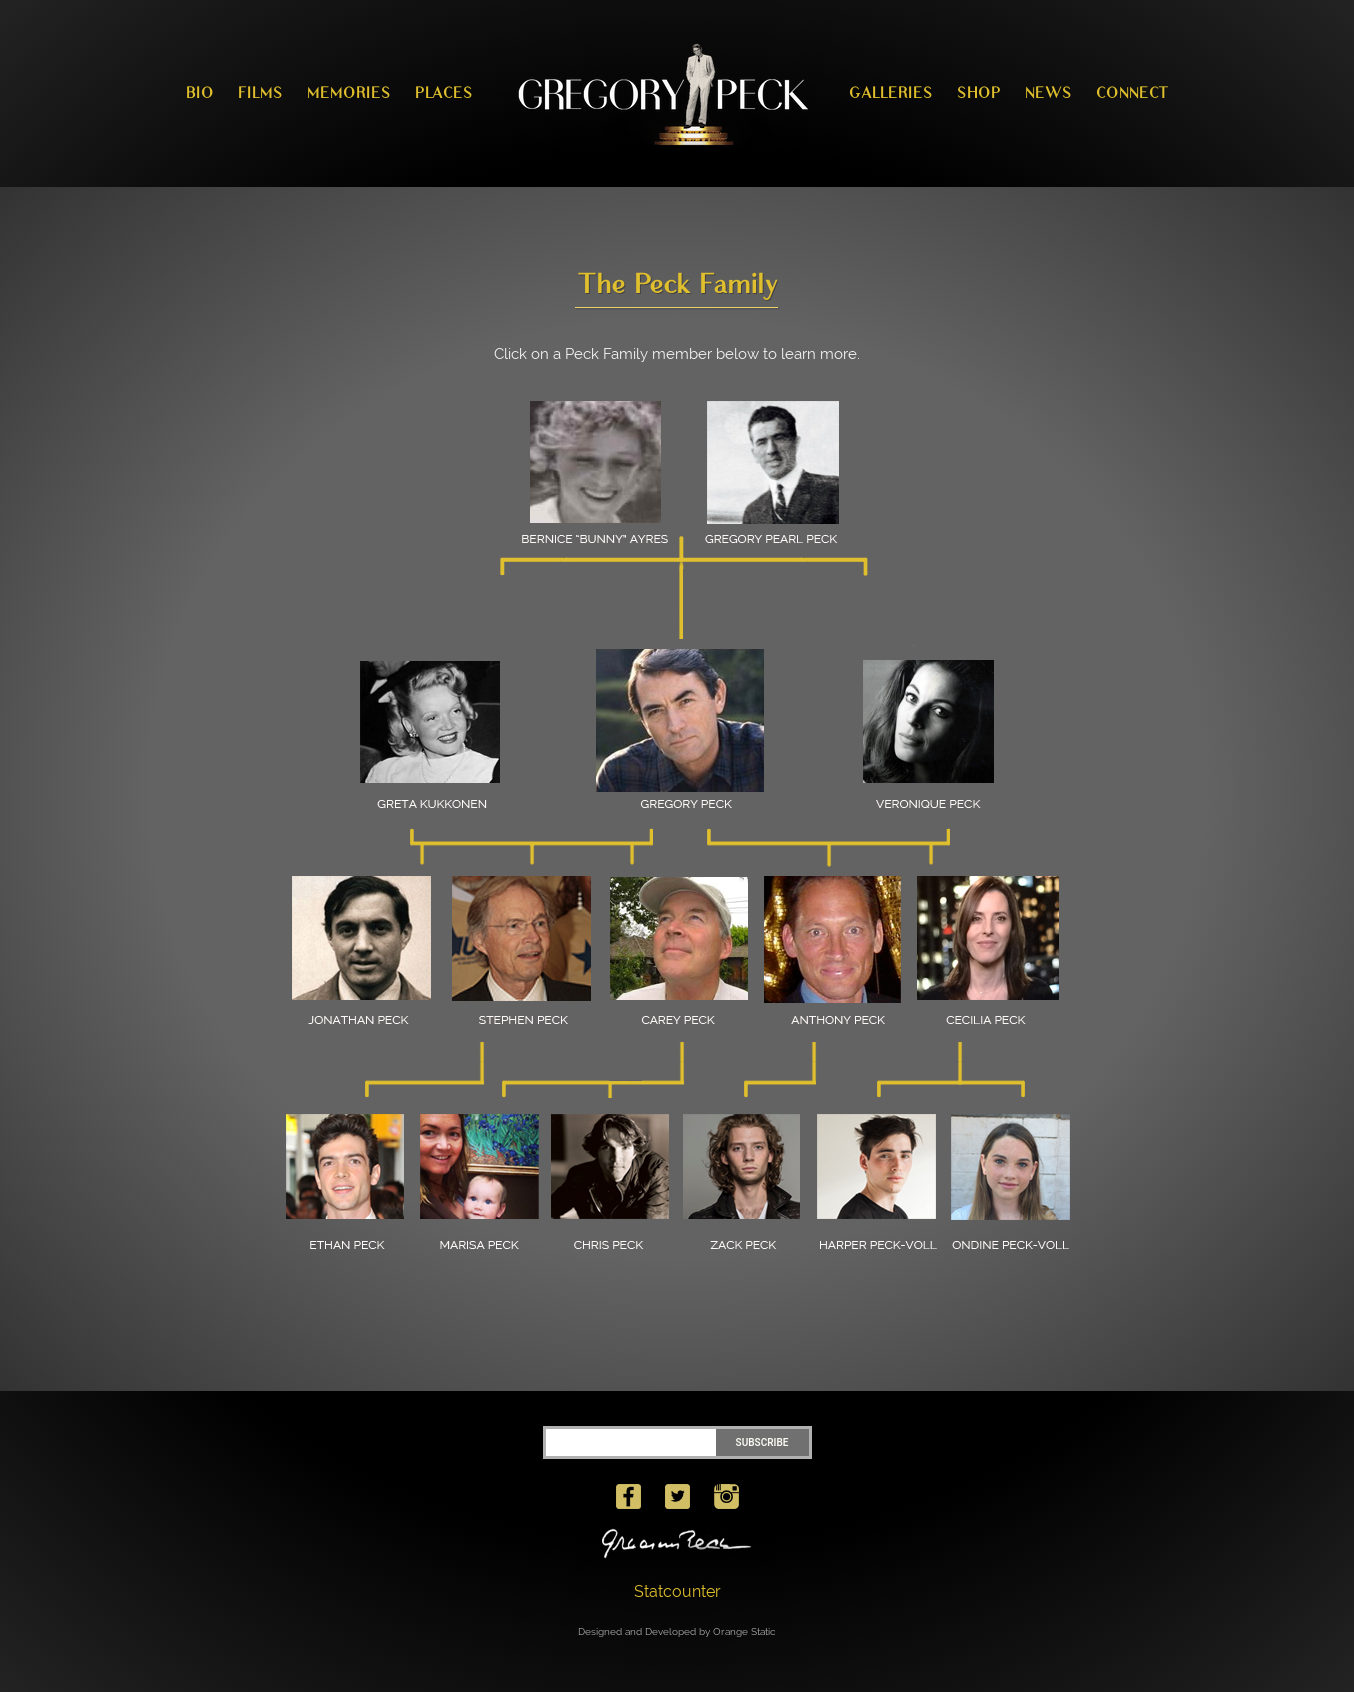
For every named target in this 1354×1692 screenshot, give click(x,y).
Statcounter (677, 1591)
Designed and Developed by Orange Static (677, 1631)
